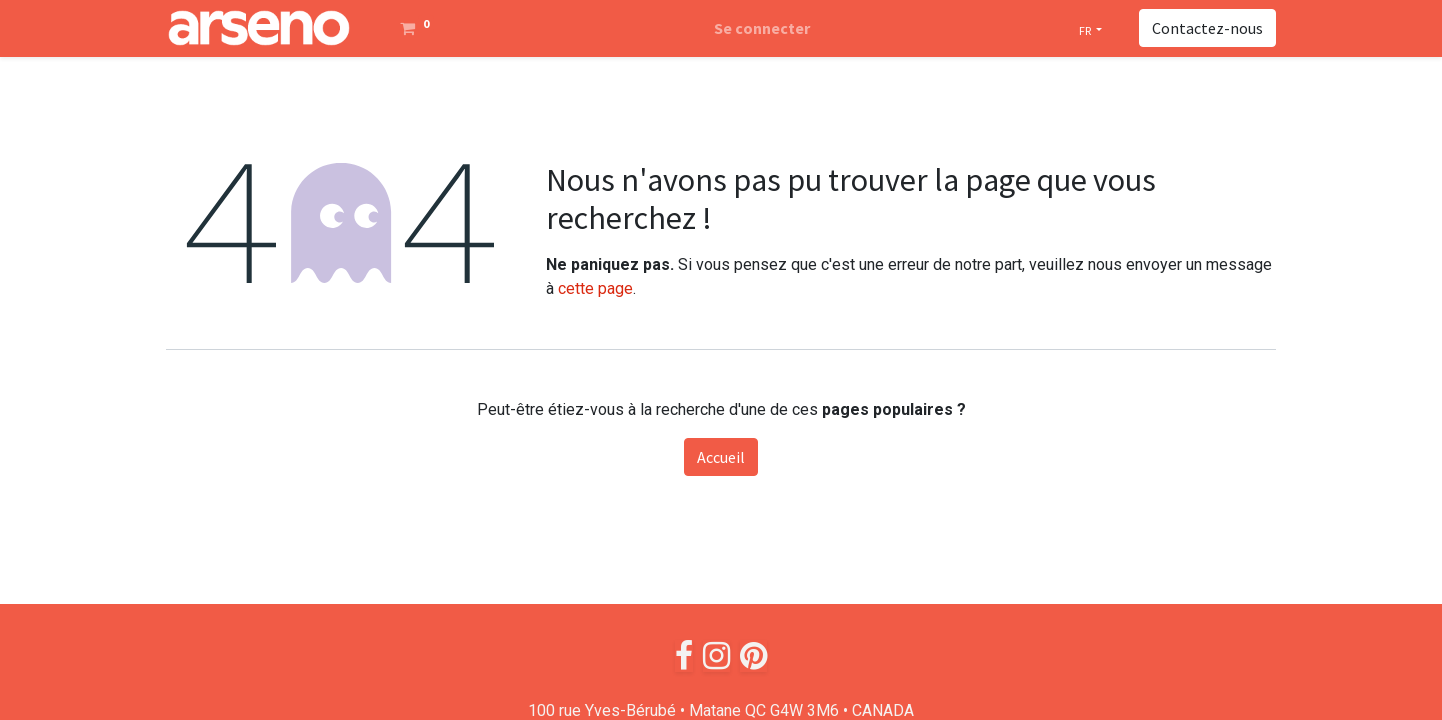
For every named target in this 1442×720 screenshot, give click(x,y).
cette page (595, 288)
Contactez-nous (1207, 28)
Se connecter (762, 28)
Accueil (721, 457)
